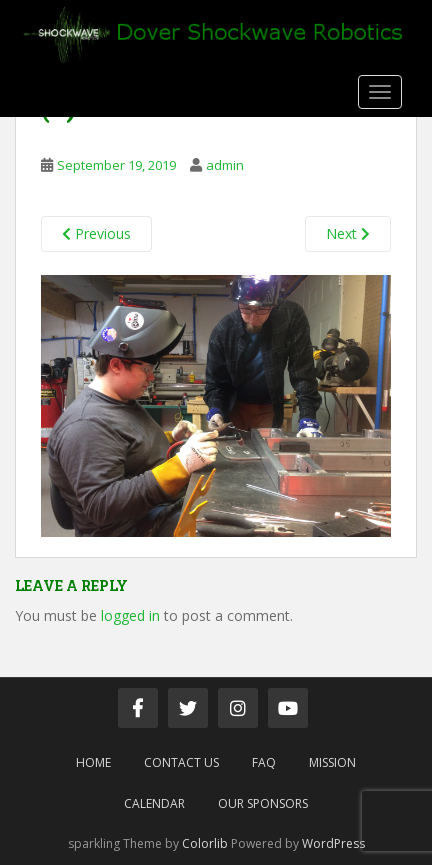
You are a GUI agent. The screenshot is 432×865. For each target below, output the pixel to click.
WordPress (333, 843)
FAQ (264, 762)
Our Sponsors (263, 803)
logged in (130, 615)
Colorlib (205, 843)
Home (93, 762)
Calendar (154, 803)
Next (348, 233)
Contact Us (181, 762)
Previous (96, 233)
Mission (332, 762)
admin (225, 165)
